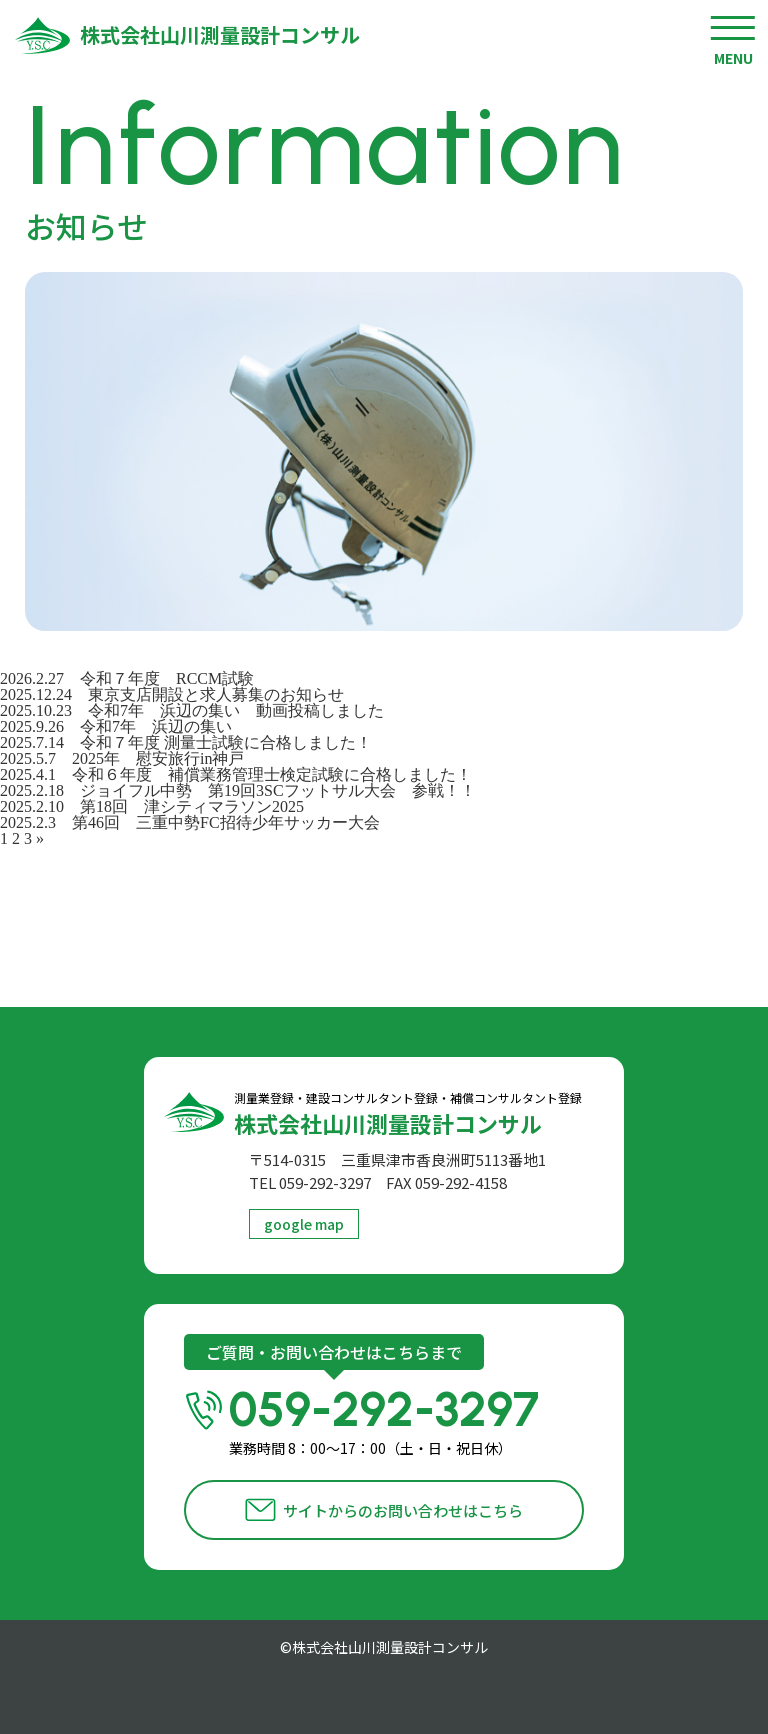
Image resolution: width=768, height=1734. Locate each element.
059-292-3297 (406, 1420)
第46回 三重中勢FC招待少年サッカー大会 (226, 822)
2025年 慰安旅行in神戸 (158, 758)
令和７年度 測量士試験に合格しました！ (226, 742)
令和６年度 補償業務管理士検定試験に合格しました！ (272, 774)
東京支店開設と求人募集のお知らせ (216, 694)
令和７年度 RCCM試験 (167, 678)
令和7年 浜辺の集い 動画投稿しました (236, 710)
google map (304, 1224)
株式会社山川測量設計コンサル (220, 35)
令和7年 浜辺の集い (156, 726)
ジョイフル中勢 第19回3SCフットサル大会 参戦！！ (286, 790)
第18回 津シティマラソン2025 (192, 806)
